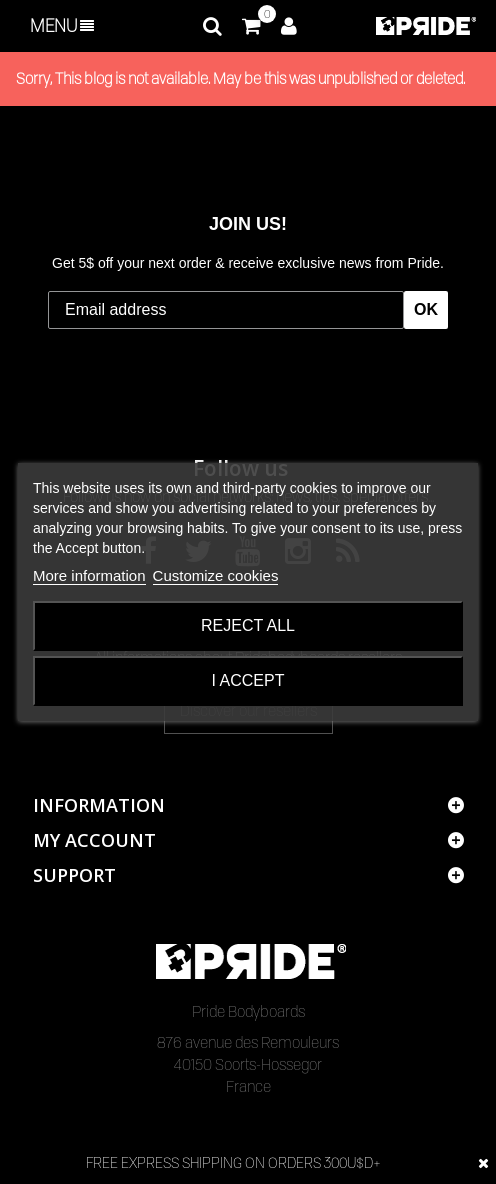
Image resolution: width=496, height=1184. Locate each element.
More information (89, 575)
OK (426, 309)
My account (94, 840)
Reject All (248, 625)
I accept (248, 680)
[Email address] (226, 310)
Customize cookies (216, 575)
